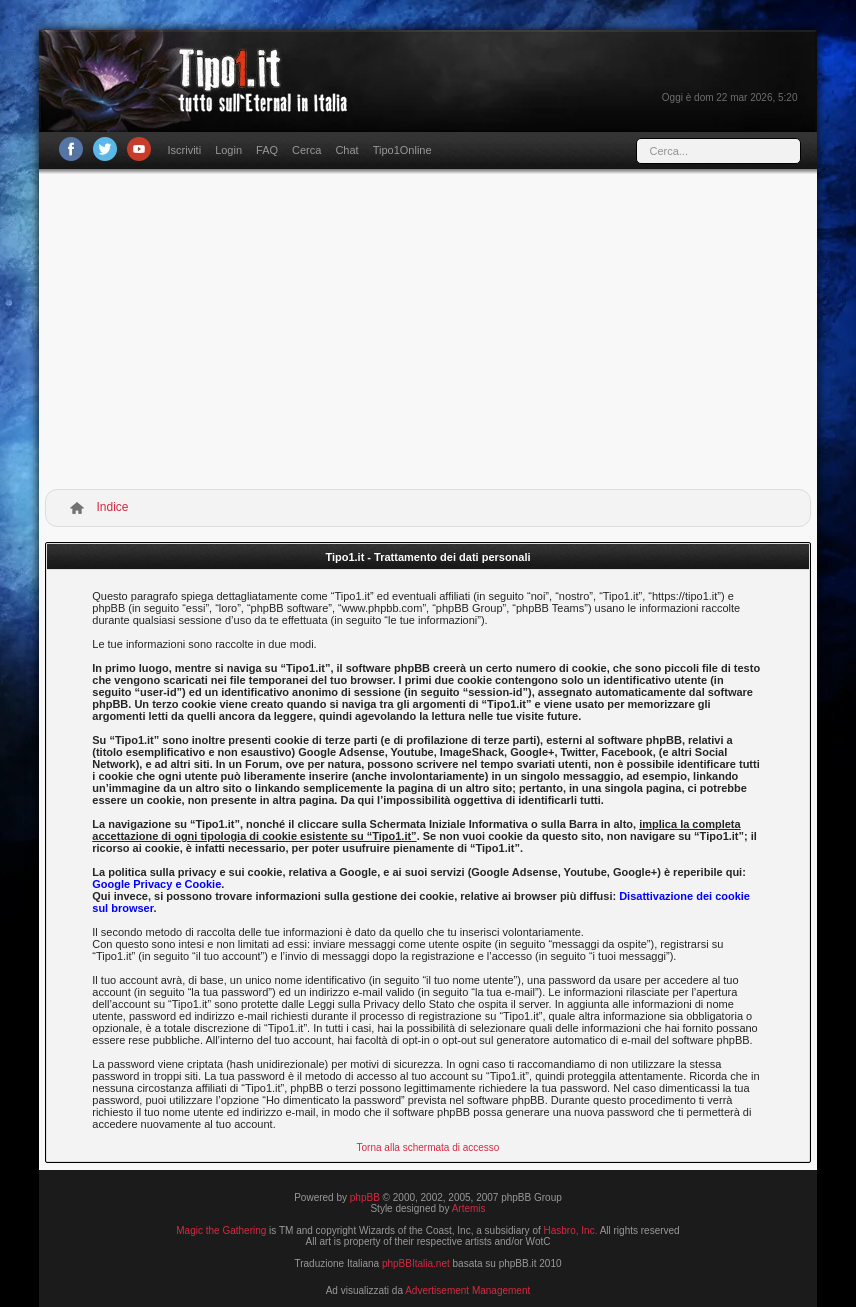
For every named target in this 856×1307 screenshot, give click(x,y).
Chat (346, 150)
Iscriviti (185, 150)
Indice (113, 507)
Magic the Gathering (221, 1230)
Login (228, 150)
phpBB (365, 1197)
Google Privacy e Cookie (156, 884)
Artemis (469, 1208)
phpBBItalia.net (416, 1263)
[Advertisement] (428, 333)
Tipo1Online (402, 150)
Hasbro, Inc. (571, 1230)
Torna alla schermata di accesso (428, 1147)
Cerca (306, 150)
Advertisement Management (467, 1290)
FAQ (267, 150)
